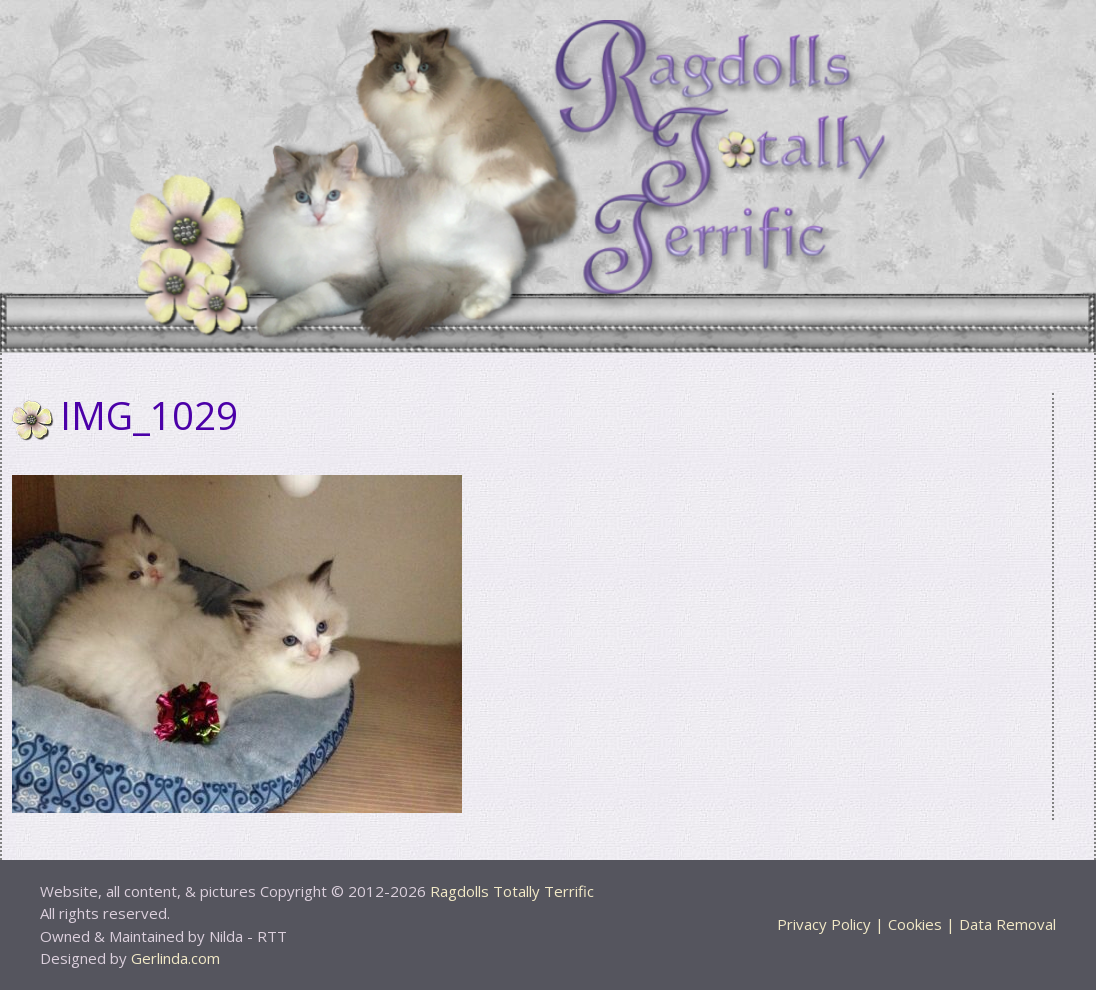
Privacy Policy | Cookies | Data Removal (916, 924)
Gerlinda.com (175, 958)
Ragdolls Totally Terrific (512, 891)
